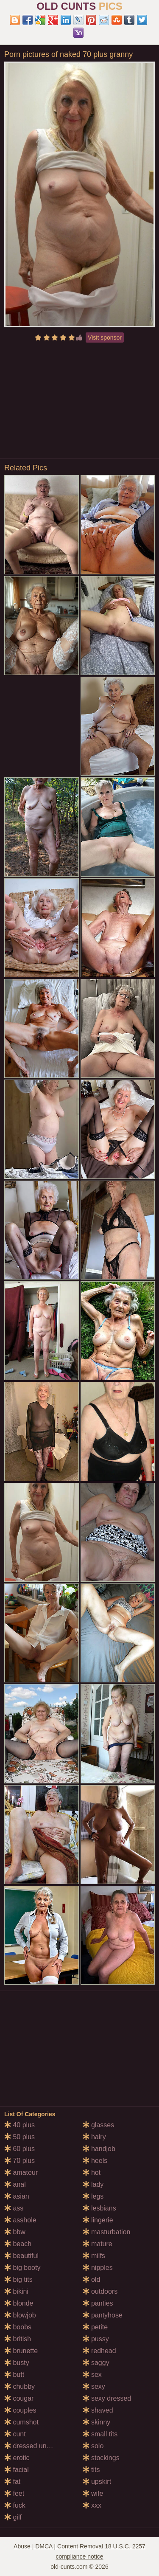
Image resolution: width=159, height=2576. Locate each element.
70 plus (19, 2160)
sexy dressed (107, 2398)
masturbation (107, 2232)
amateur (21, 2172)
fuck (14, 2505)
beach (17, 2243)
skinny (97, 2422)
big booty (22, 2267)
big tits (18, 2279)
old (91, 2279)
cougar (18, 2398)
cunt (15, 2434)
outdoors (100, 2291)
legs (93, 2196)
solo (93, 2445)
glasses (98, 2125)
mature (97, 2243)
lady (93, 2184)
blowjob (20, 2315)
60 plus (19, 2148)
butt (14, 2374)
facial (16, 2469)
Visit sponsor (105, 337)
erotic (17, 2457)
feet (14, 2493)
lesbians (99, 2208)
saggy (96, 2362)
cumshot (21, 2422)
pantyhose (103, 2315)
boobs (17, 2327)
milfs (94, 2255)
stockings (101, 2457)
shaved (98, 2410)
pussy (96, 2339)
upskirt (97, 2481)
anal (15, 2184)
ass (13, 2208)
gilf (13, 2517)
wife (93, 2493)
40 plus (19, 2125)
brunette (21, 2350)
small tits (100, 2434)
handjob (99, 2148)
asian (16, 2196)
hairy (94, 2136)
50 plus (19, 2136)
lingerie (98, 2220)
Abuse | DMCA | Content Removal (58, 2546)
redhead (99, 2350)
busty (16, 2362)
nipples (98, 2267)
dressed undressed (37, 2445)
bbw (14, 2232)
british (17, 2339)
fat (12, 2481)
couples (20, 2410)
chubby (19, 2386)
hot (92, 2172)
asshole (20, 2220)
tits (91, 2469)
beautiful (21, 2255)
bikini (16, 2291)
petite (95, 2327)
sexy (94, 2386)
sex (92, 2374)
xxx (92, 2505)
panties (98, 2303)
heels (95, 2160)
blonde (18, 2303)
